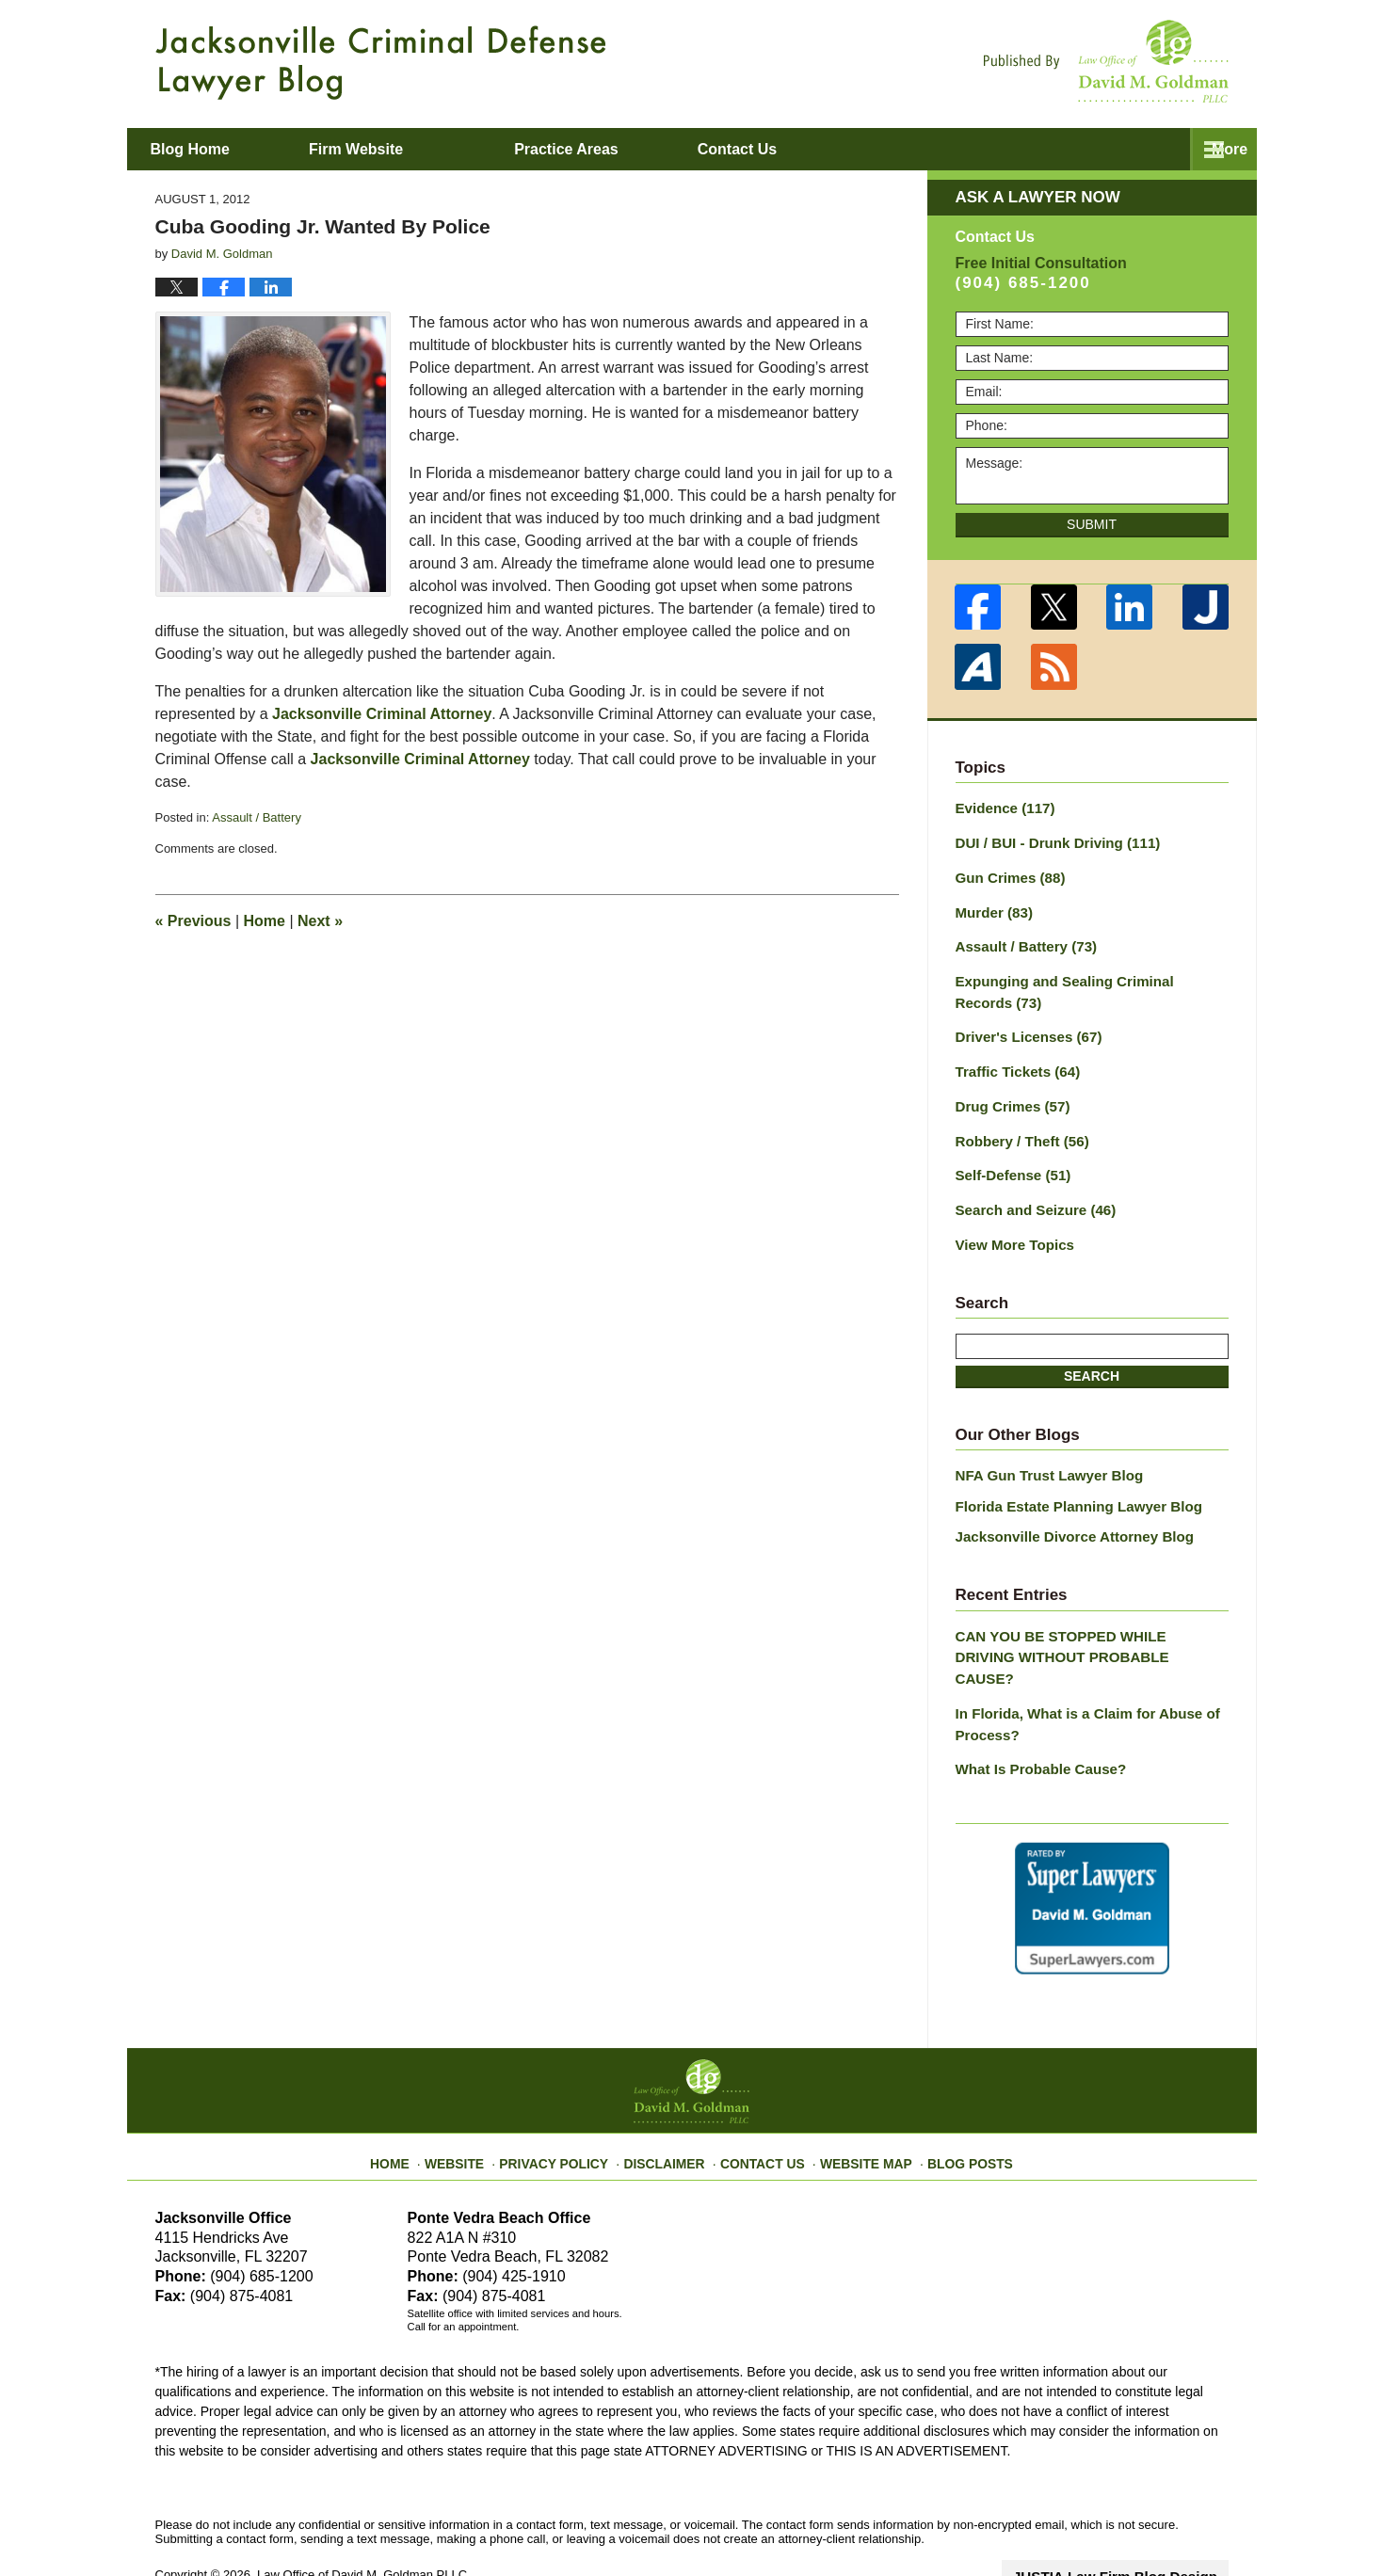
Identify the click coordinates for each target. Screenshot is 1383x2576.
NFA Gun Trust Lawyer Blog (1043, 1452)
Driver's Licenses (1023, 1024)
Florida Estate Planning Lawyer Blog (1070, 1481)
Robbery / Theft (1017, 1123)
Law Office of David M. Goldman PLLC (362, 2517)
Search (1091, 1353)
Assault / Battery (256, 817)
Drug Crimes (1009, 1090)
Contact (1123, 149)
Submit (1092, 524)
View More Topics (1011, 1222)
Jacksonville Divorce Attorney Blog (1066, 1510)
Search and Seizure (1030, 1189)
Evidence (1002, 807)
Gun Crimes (1006, 873)
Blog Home (222, 149)
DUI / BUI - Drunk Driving (1050, 840)
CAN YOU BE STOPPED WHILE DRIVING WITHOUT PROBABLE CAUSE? (1082, 1617)
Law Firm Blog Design (1139, 2518)
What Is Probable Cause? (1035, 1712)
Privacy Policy (570, 2098)
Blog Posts (952, 2098)
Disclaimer (670, 2098)
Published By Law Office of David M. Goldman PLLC (1106, 61)
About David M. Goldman (883, 149)
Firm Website (420, 149)
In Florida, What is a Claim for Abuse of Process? (1078, 1670)
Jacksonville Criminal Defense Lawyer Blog (380, 62)
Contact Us (762, 2098)
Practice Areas (630, 149)
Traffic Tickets (1013, 1057)
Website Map (857, 2098)
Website (478, 2098)
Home (264, 921)
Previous (193, 921)
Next (320, 921)
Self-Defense (1009, 1156)
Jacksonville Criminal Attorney (381, 714)
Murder (991, 906)
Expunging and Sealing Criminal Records (1085, 982)
